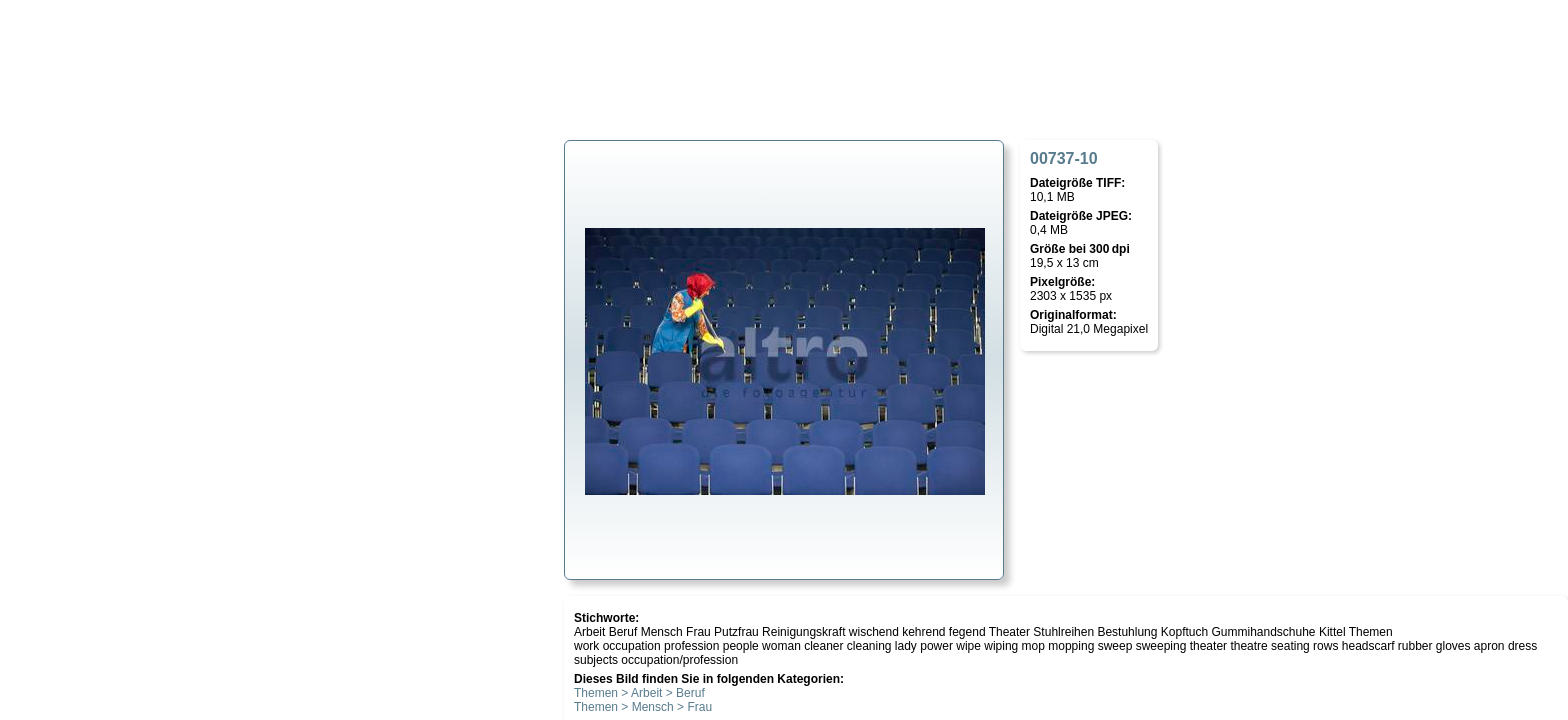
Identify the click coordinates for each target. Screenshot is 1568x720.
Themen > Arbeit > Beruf (639, 693)
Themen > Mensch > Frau (643, 707)
